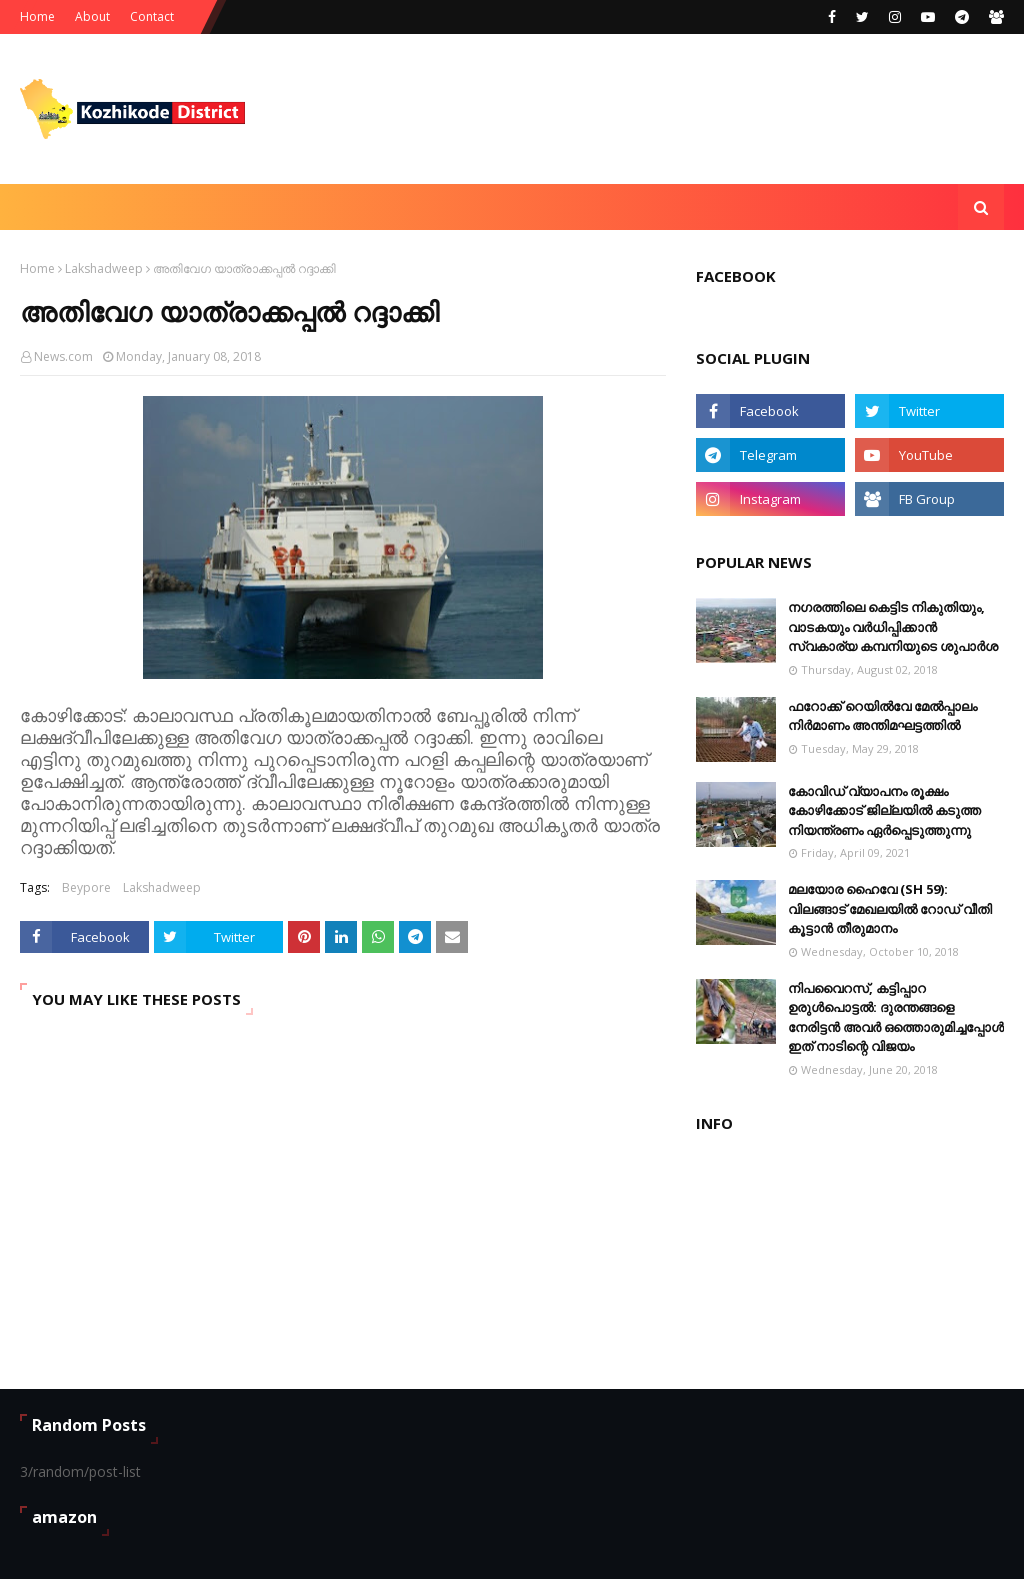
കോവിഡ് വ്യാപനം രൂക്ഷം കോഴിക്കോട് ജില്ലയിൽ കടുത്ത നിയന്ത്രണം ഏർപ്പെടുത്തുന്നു (884, 810)
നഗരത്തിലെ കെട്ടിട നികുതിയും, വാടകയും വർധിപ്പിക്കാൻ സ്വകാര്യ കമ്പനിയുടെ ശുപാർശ (893, 626)
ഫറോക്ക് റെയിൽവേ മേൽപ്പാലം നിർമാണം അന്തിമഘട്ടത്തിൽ (882, 716)
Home (37, 16)
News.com (63, 356)
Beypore (86, 887)
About (92, 16)
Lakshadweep (104, 268)
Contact (152, 16)
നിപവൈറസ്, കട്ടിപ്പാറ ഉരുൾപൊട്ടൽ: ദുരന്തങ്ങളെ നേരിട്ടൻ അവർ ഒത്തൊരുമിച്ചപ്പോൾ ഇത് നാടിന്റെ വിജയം (896, 1017)
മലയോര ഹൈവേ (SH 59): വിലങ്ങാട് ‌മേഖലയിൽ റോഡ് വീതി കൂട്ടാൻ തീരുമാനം (890, 908)
